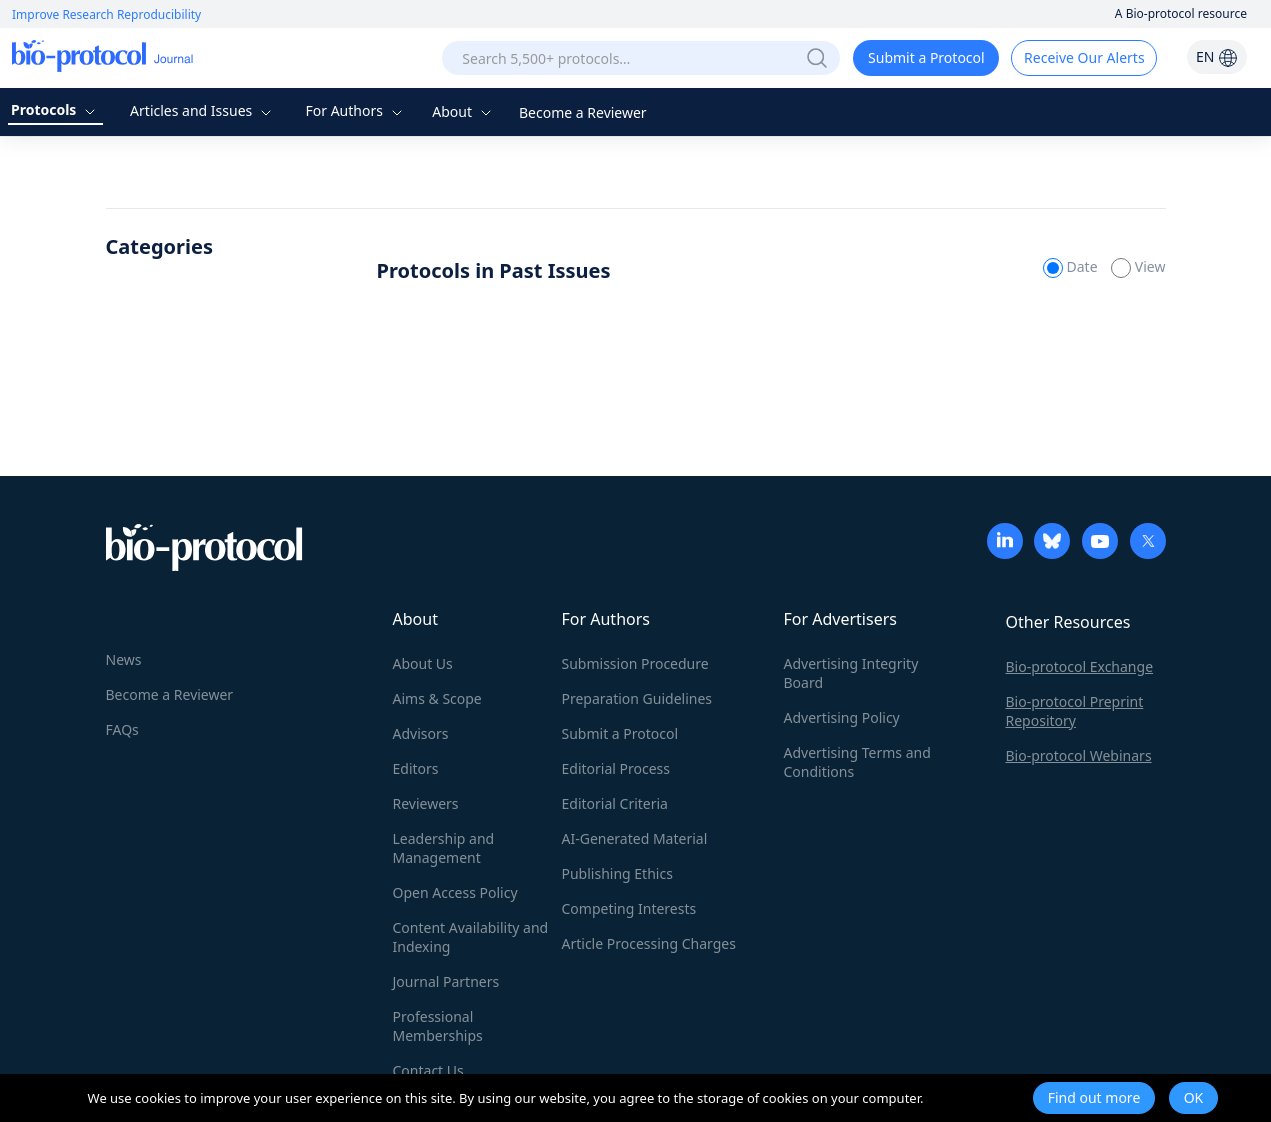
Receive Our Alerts (1084, 57)
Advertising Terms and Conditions (857, 762)
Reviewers (426, 803)
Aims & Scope (437, 698)
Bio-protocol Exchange (1080, 666)
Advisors (421, 733)
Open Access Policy (455, 892)
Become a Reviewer (583, 112)
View (1138, 266)
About (463, 111)
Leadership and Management (444, 848)
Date (1072, 266)
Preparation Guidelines (637, 698)
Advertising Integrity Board (851, 673)
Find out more (1094, 1097)
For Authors (355, 110)
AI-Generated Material (635, 838)
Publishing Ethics (617, 873)
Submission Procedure (635, 663)
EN (1217, 56)
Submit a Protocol (926, 57)
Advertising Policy (842, 717)
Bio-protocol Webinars (1079, 755)
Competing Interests (629, 908)
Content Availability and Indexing (471, 937)
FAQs (122, 729)
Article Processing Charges (649, 943)
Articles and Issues (203, 110)
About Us (423, 663)
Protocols (55, 109)
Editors (416, 768)
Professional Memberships (438, 1026)
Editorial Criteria (615, 803)
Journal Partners (446, 981)
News (124, 659)
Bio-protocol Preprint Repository (1075, 711)
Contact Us (428, 1070)
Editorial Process (616, 768)
